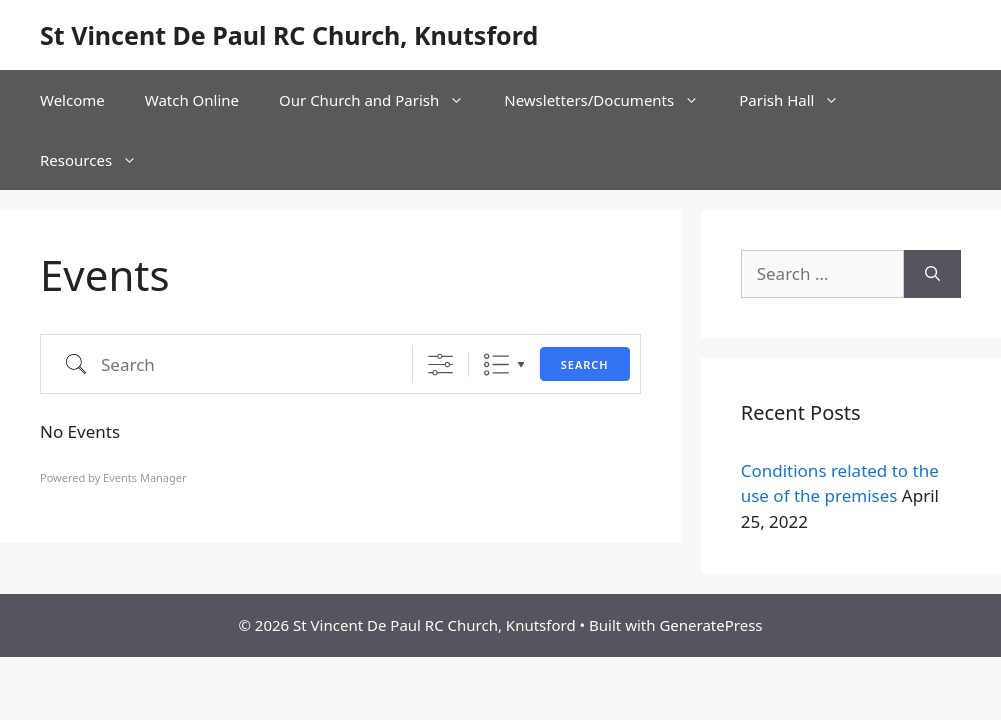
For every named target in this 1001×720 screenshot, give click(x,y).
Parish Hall (799, 100)
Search (585, 364)
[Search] (932, 274)
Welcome (72, 100)
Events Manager (144, 477)
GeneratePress (710, 625)
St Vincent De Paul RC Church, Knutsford (289, 35)
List (496, 364)
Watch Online (192, 100)
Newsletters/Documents (611, 100)
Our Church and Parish (381, 100)
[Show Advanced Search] (440, 364)
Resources (98, 160)
